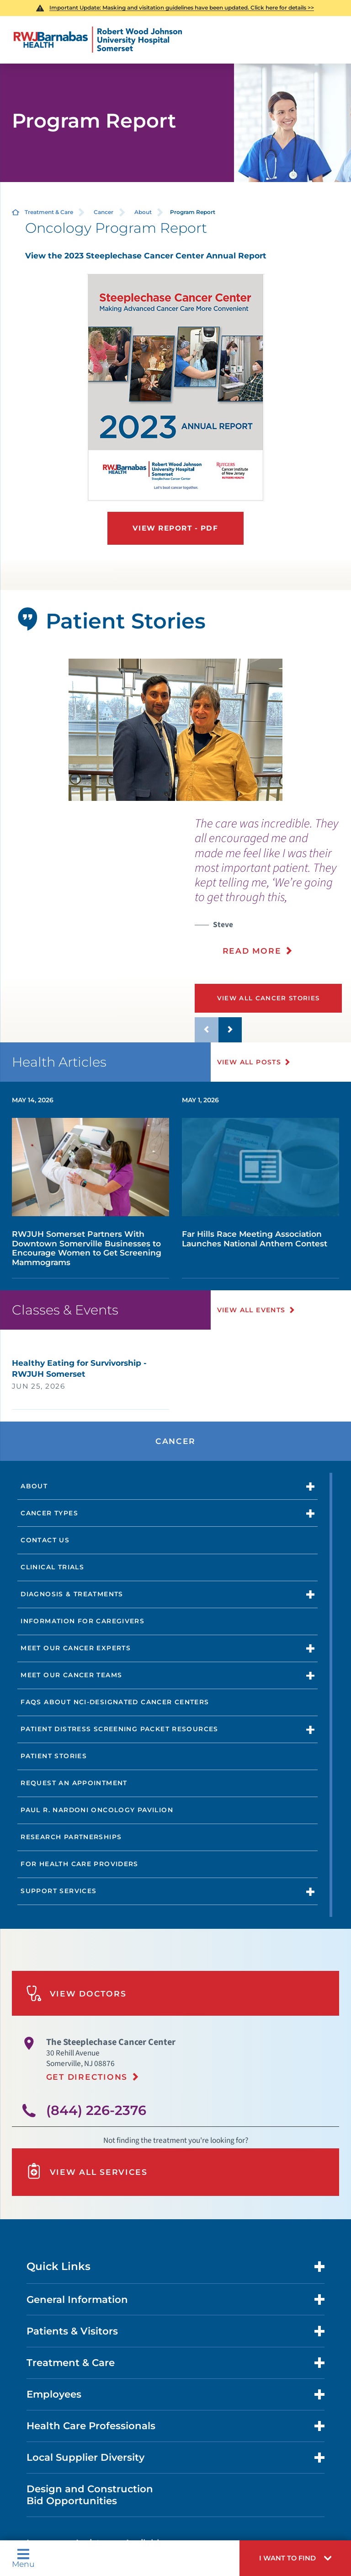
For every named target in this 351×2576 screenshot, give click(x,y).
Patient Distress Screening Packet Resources (119, 1729)
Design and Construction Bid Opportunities (90, 2494)
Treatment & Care (49, 212)
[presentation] (273, 892)
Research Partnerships (71, 1837)
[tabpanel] (176, 730)
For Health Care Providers (79, 1864)
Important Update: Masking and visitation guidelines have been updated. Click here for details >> (181, 7)
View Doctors (76, 1994)
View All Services (87, 2172)
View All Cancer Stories (268, 998)
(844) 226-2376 (96, 2110)
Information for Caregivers (82, 1621)
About (143, 212)
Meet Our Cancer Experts (76, 1648)
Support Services (58, 1890)
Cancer (103, 212)
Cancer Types (49, 1513)
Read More (252, 950)
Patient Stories (54, 1756)
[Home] (98, 40)
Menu (23, 2558)
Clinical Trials (52, 1567)
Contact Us (45, 1540)
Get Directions (87, 2077)
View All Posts (249, 1062)
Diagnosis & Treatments (72, 1594)
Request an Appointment (74, 1783)
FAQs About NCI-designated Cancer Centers (115, 1702)
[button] (295, 2558)
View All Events (251, 1310)
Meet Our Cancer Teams (71, 1675)
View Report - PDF (175, 528)
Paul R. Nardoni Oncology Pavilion (97, 1810)
